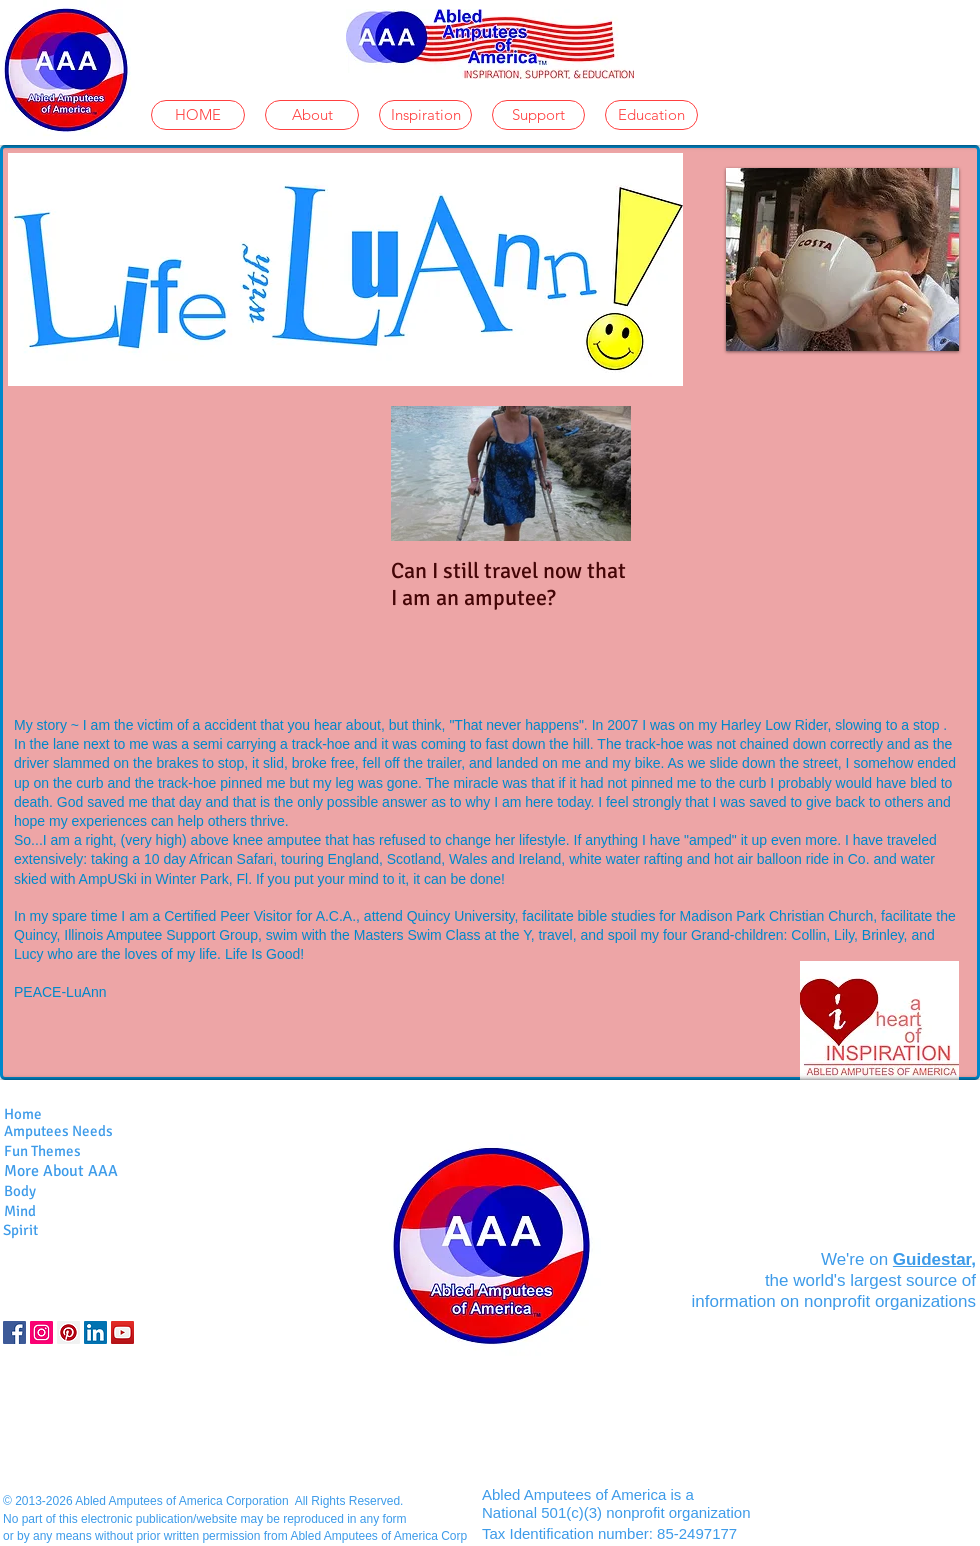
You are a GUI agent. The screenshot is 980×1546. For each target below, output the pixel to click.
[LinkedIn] (95, 1332)
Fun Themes (42, 1151)
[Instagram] (41, 1332)
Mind (20, 1211)
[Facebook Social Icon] (14, 1332)
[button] (842, 259)
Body (20, 1191)
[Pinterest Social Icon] (68, 1332)
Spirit (20, 1230)
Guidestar (932, 1259)
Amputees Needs (58, 1131)
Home (23, 1114)
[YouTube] (122, 1332)
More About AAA (61, 1171)
